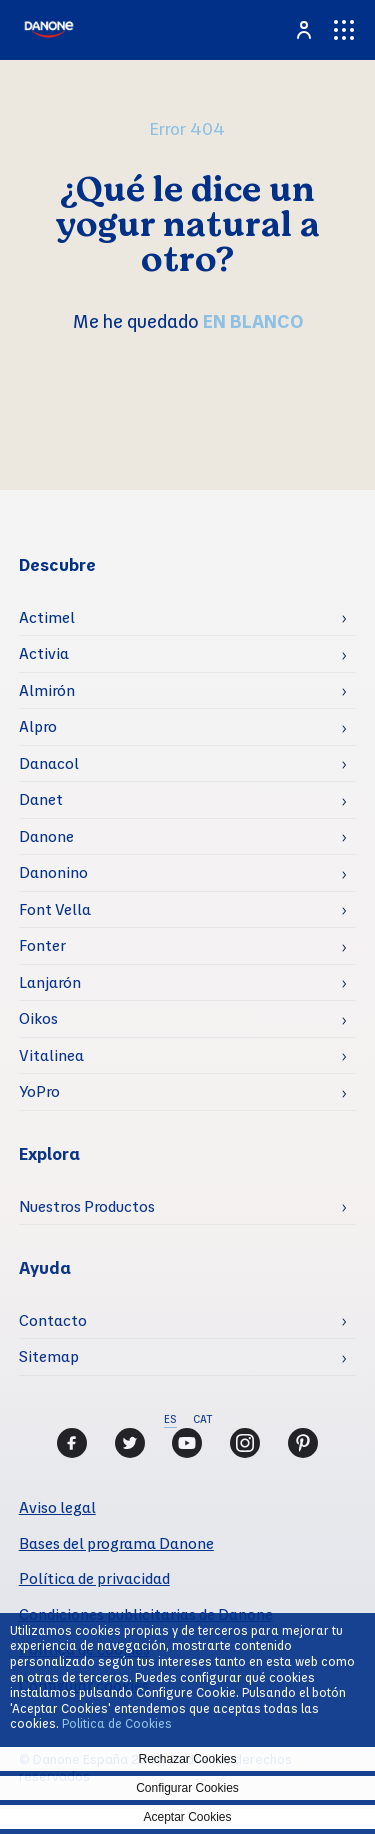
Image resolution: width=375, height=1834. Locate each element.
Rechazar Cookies (187, 1759)
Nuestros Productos (87, 1206)
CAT (202, 1419)
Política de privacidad (94, 1578)
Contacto (53, 1320)
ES (170, 1419)
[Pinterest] (303, 1443)
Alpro (38, 726)
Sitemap (49, 1356)
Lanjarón (50, 982)
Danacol (49, 763)
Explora (49, 1153)
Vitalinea (51, 1055)
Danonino (53, 872)
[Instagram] (245, 1443)
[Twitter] (130, 1443)
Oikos (38, 1018)
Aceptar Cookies (187, 1817)
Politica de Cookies (117, 1723)
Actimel (47, 617)
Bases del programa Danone (116, 1543)
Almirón (47, 690)
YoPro (39, 1091)
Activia (44, 653)
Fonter (42, 945)
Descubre (57, 564)
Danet (41, 799)
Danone (46, 836)
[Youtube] (187, 1443)
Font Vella (55, 909)
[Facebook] (72, 1443)
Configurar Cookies (187, 1788)
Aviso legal (57, 1507)
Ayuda (45, 1267)
